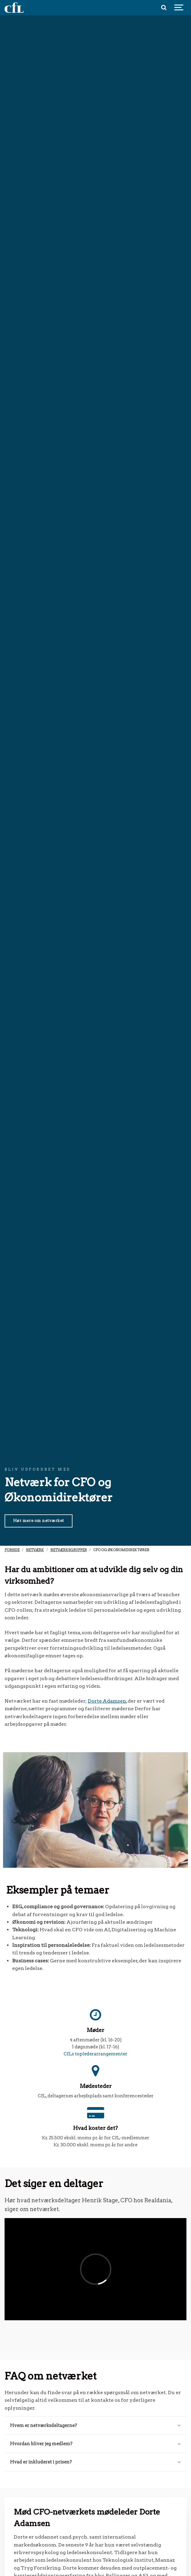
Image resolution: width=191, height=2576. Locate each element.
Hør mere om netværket (38, 1520)
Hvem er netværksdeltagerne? (95, 2425)
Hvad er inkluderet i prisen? (95, 2462)
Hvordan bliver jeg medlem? (95, 2443)
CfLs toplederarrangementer (95, 2054)
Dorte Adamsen (107, 1701)
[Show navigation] (178, 7)
